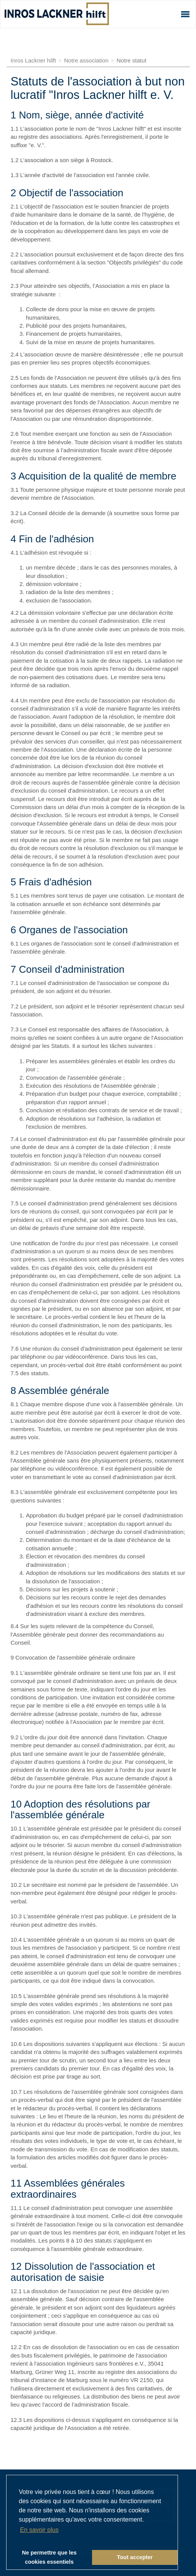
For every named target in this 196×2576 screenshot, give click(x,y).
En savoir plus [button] (39, 2530)
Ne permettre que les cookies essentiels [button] (49, 2557)
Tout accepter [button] (135, 2557)
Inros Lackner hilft (33, 60)
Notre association (86, 60)
